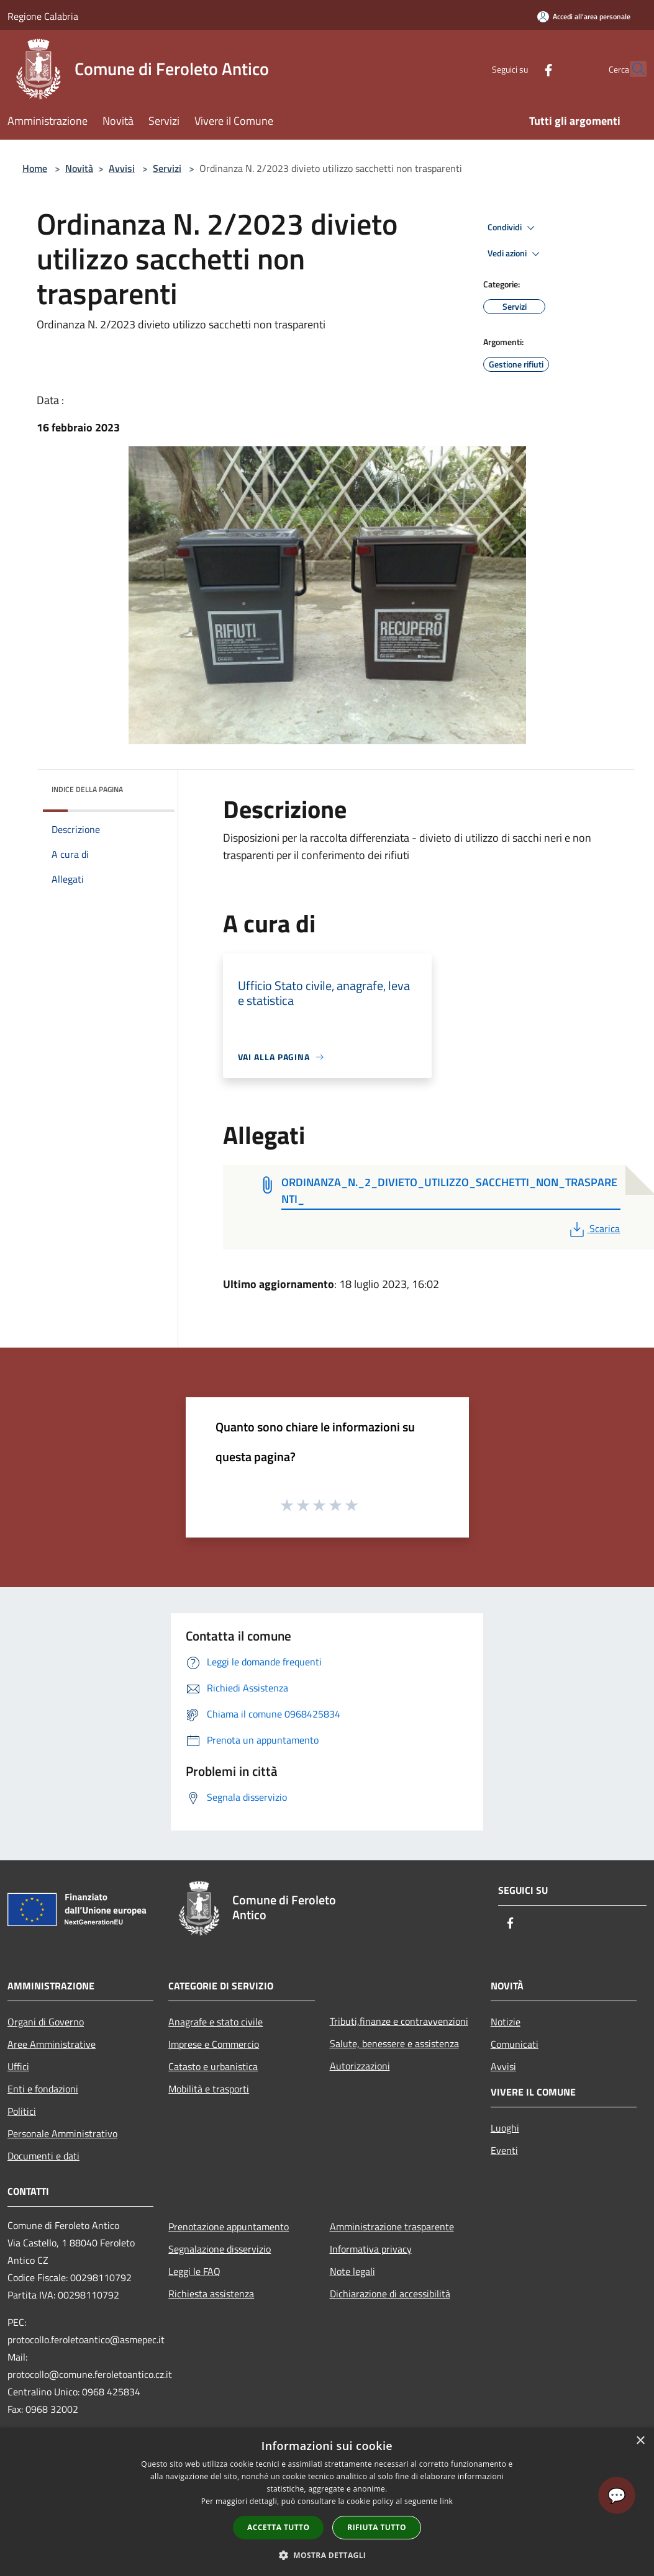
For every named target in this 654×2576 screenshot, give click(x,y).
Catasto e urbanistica (213, 2066)
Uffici (18, 2066)
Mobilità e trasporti (208, 2088)
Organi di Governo (45, 2021)
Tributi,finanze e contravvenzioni (399, 2021)
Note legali (352, 2271)
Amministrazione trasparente (392, 2226)
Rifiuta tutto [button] (376, 2527)
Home (34, 168)
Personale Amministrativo (62, 2133)
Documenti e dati (43, 2155)
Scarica (593, 1228)
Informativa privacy (371, 2248)
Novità (79, 168)
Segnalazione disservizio (219, 2248)
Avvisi (122, 168)
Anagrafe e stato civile (215, 2021)
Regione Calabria (42, 16)
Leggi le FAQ (194, 2271)
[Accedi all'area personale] (584, 16)
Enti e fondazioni (42, 2088)
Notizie (505, 2021)
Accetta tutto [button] (278, 2527)
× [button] (640, 2441)
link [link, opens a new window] (446, 2501)
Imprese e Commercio (213, 2044)
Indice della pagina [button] (87, 789)
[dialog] (327, 2502)
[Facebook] (521, 68)
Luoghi (505, 2127)
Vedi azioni (515, 253)
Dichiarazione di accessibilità (390, 2293)
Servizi (167, 168)
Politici (21, 2111)
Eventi (504, 2150)
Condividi (513, 227)
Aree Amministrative (51, 2044)
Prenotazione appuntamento (228, 2226)
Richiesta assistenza (211, 2293)
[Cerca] (632, 69)
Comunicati (514, 2044)
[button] (327, 2555)
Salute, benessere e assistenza (394, 2043)
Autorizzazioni (360, 2065)
